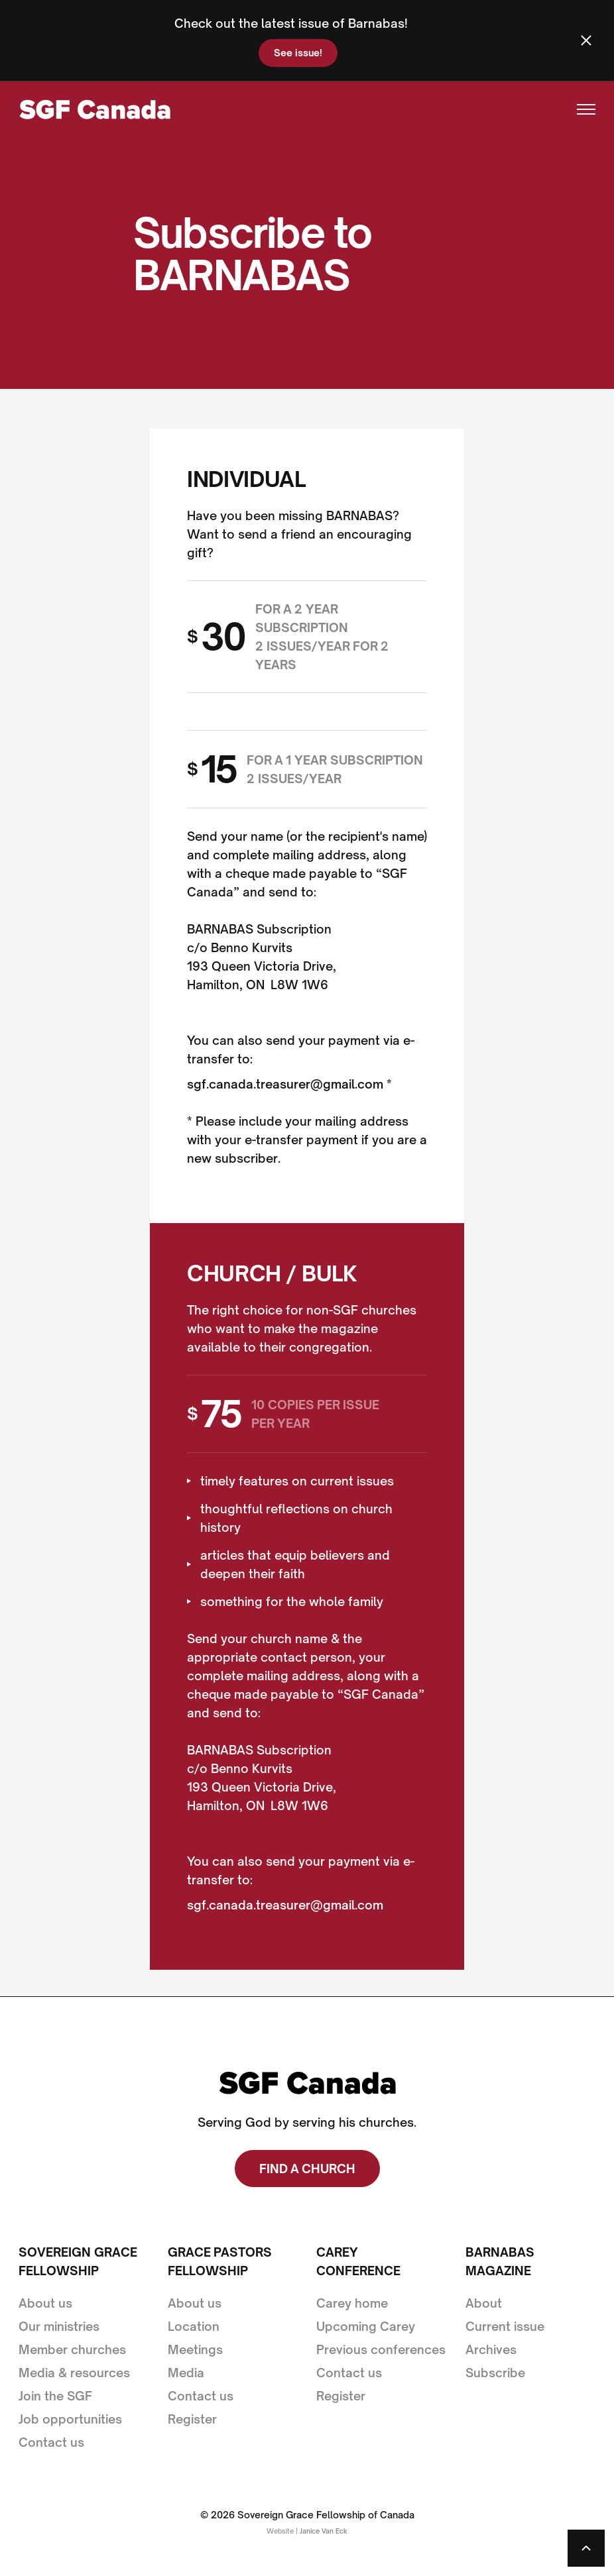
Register (192, 2419)
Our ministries (59, 2326)
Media (186, 2372)
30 (223, 637)
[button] (580, 109)
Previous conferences (381, 2349)
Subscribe (495, 2372)
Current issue (504, 2326)
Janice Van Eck (323, 2531)
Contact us (51, 2442)
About (483, 2303)
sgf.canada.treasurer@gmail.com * (289, 1084)
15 (219, 769)
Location (193, 2326)
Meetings (195, 2349)
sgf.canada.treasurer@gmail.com (285, 1905)
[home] (94, 109)
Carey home (352, 2303)
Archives (491, 2349)
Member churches (72, 2349)
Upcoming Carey (365, 2326)
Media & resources (74, 2372)
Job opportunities (70, 2419)
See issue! (298, 52)
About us (45, 2303)
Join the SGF (55, 2395)
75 (221, 1414)
